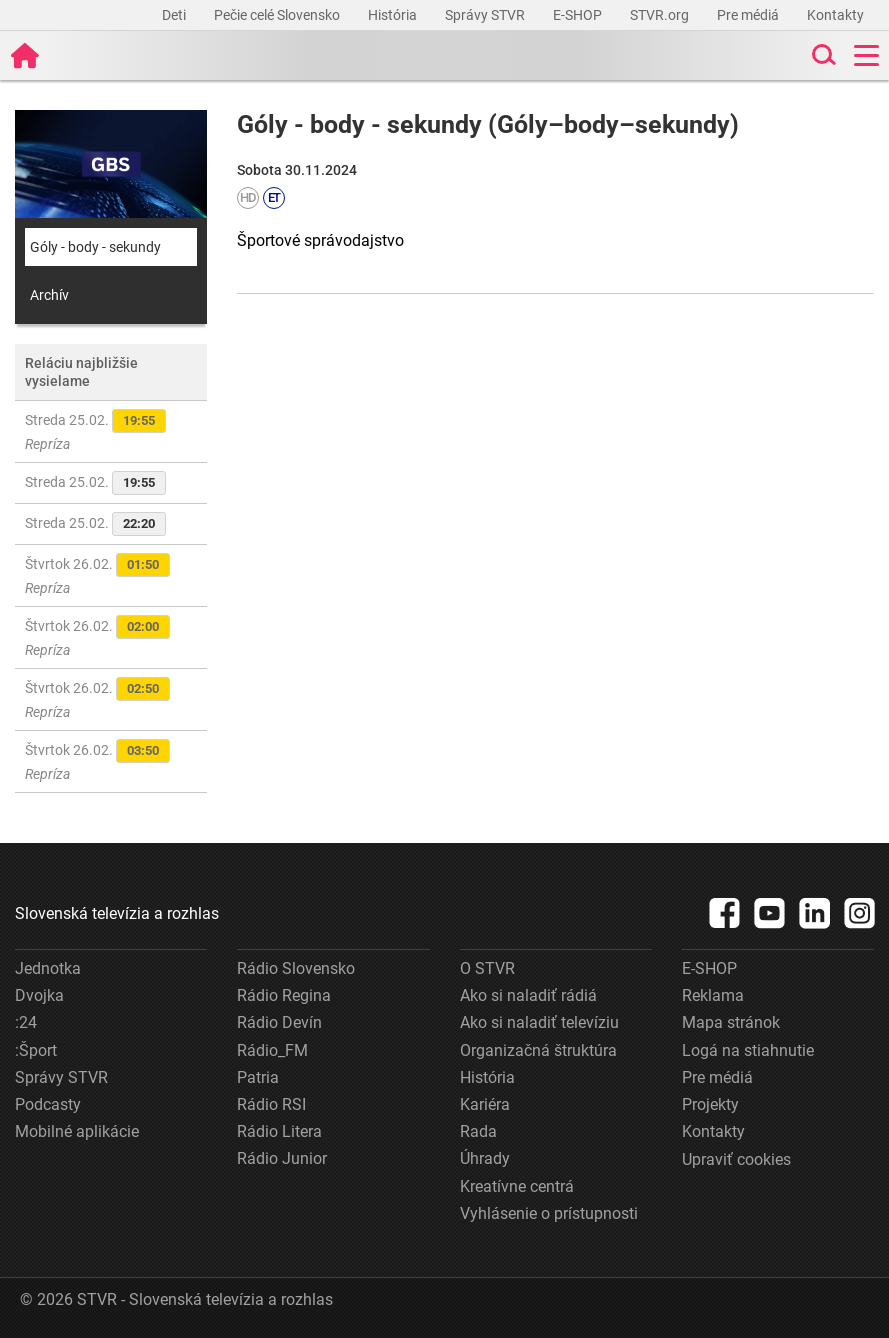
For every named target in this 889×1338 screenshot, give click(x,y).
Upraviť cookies (736, 1159)
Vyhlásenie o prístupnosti (549, 1213)
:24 (26, 1022)
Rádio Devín (279, 1022)
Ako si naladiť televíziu (539, 1022)
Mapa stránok (731, 1022)
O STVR (487, 968)
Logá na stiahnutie (748, 1050)
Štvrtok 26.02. (97, 574)
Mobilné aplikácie (77, 1131)
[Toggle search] (822, 55)
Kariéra (485, 1104)
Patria (258, 1077)
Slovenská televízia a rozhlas (117, 913)
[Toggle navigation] (866, 55)
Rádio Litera (279, 1131)
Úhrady (485, 1158)
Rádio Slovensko (296, 968)
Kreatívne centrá (517, 1186)
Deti (175, 15)
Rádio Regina (284, 995)
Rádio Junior (282, 1158)
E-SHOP (579, 15)
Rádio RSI (271, 1104)
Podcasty (48, 1104)
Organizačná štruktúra (538, 1050)
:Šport (36, 1050)
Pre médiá (749, 15)
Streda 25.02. (95, 430)
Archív (49, 295)
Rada (478, 1131)
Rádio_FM (272, 1050)
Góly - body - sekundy (95, 247)
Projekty (710, 1104)
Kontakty (835, 15)
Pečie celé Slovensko (278, 15)
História (394, 15)
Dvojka (39, 995)
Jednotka (48, 968)
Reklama (713, 995)
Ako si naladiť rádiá (528, 995)
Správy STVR (486, 15)
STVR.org (661, 15)
